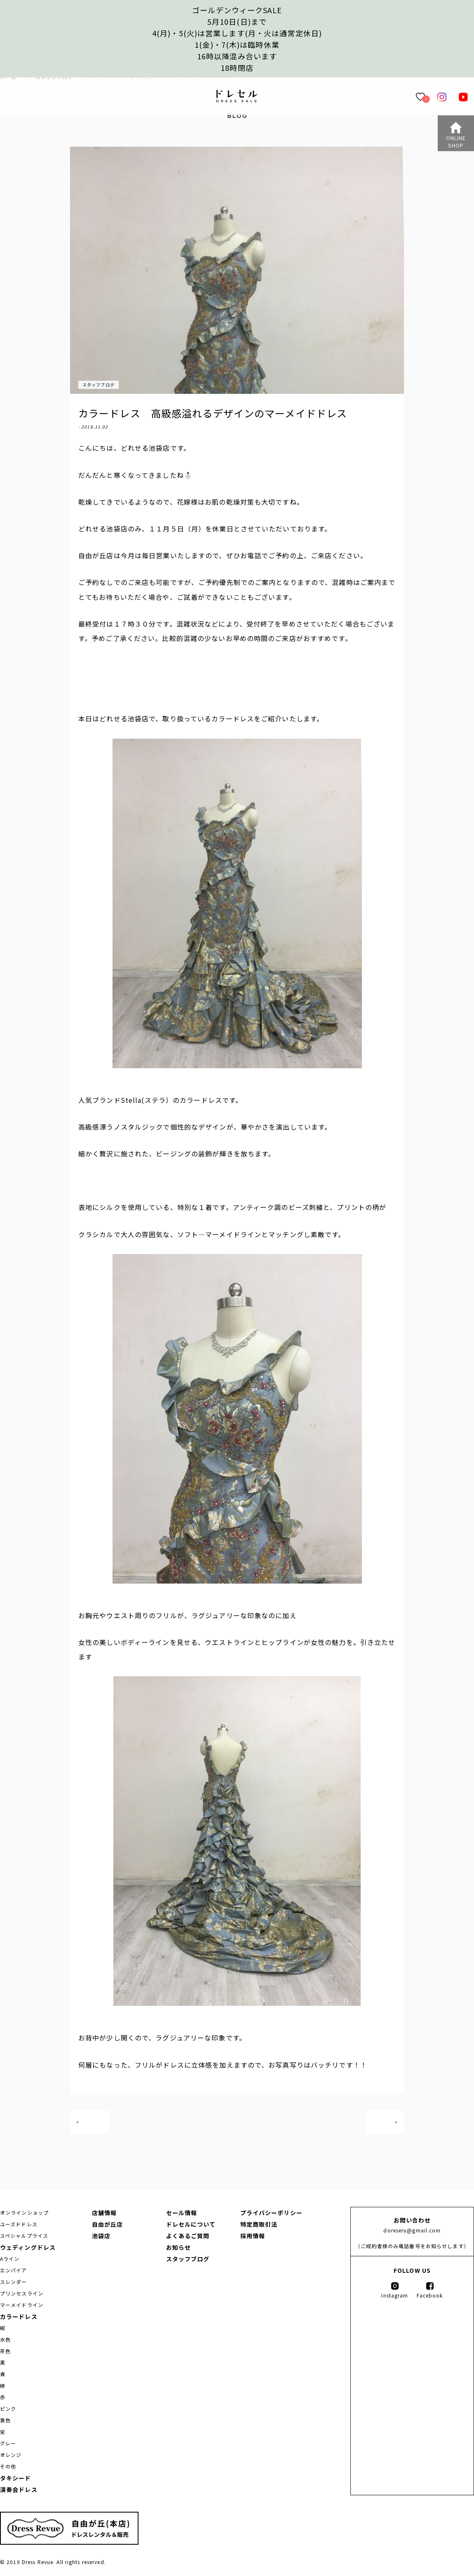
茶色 (5, 2350)
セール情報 (181, 2213)
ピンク (8, 2408)
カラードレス (19, 2316)
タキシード (15, 2478)
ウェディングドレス (28, 2247)
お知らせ (178, 2247)
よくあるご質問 (188, 2236)
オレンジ (10, 2454)
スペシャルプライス (24, 2235)
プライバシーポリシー (271, 2213)
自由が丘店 (107, 2224)
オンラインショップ (24, 2212)
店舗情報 (104, 2213)
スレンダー (13, 2281)
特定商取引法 (259, 2224)
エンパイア (13, 2270)
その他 (8, 2466)
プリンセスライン (21, 2293)
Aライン (9, 2258)
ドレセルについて (191, 2224)
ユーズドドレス (19, 2223)
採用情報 (252, 2236)
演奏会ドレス (19, 2489)
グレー (8, 2443)
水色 (5, 2339)
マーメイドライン (21, 2304)
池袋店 (101, 2236)
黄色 (5, 2420)
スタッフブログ (98, 384)
